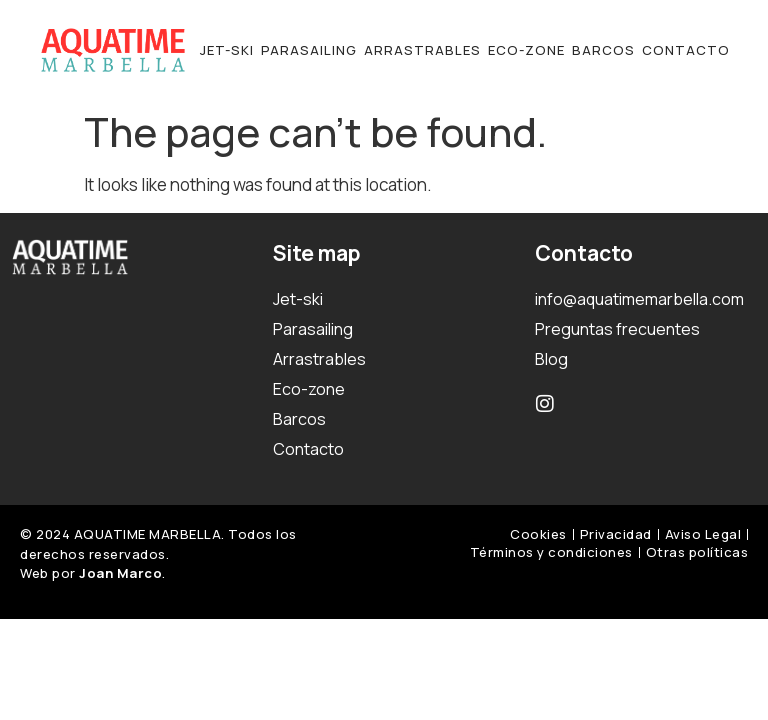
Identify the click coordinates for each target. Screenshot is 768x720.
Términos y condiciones (551, 552)
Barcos (603, 50)
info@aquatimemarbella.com (639, 299)
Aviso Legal (703, 534)
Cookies (538, 534)
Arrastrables (422, 50)
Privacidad (616, 534)
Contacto (686, 50)
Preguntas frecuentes (617, 329)
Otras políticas (697, 552)
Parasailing (309, 50)
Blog (551, 359)
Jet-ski (227, 50)
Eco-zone (526, 50)
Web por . (93, 573)
